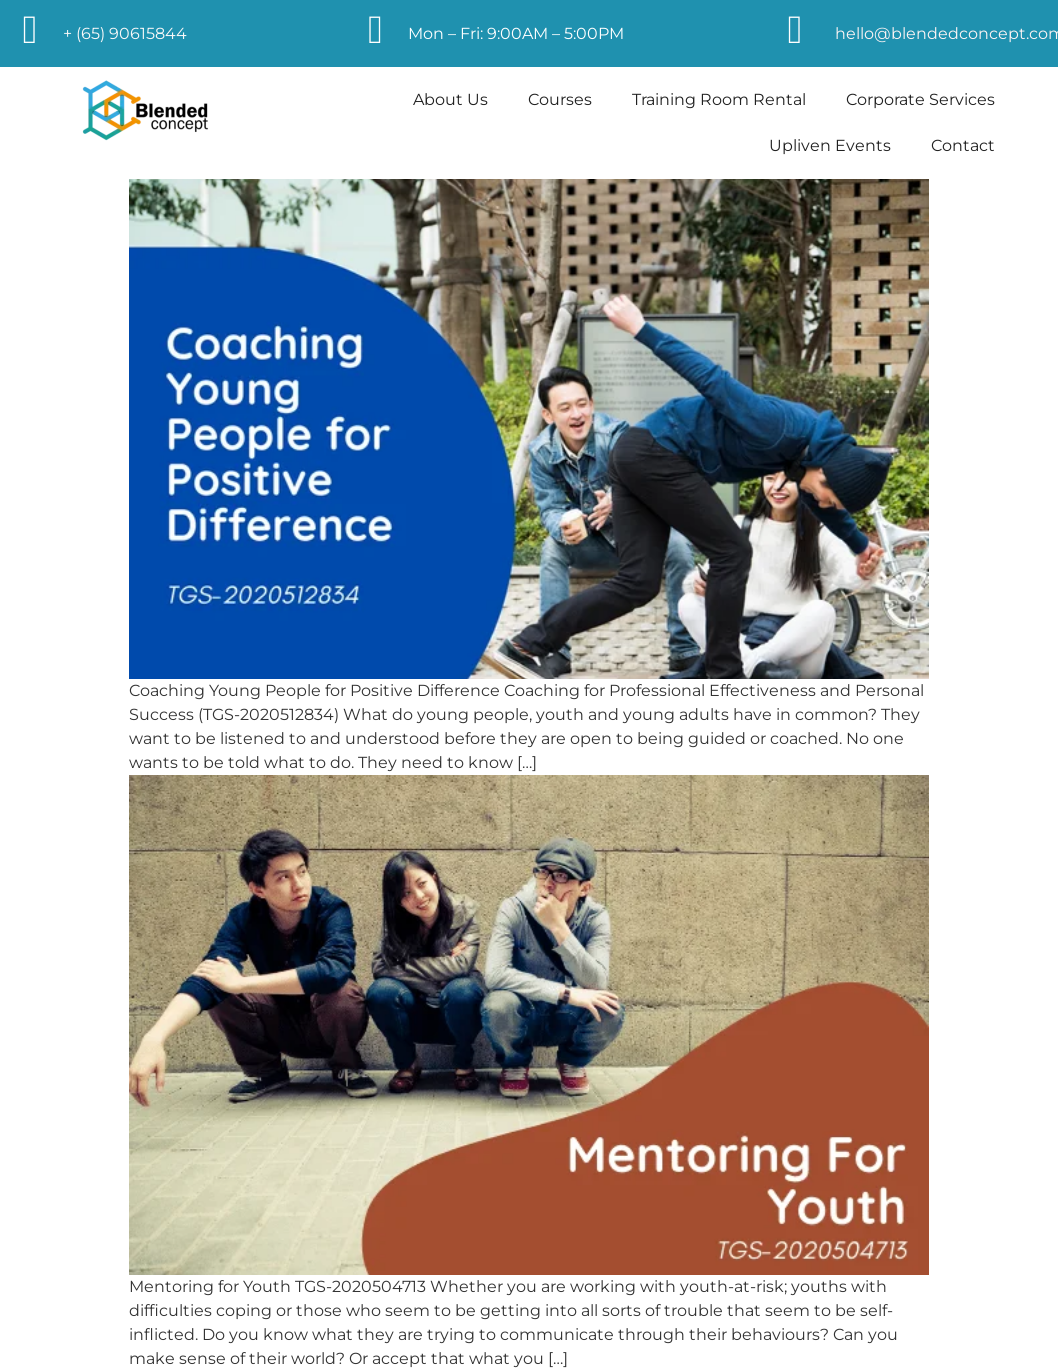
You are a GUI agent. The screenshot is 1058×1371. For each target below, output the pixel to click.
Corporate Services (920, 99)
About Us (450, 99)
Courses (560, 99)
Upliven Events (830, 145)
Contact (963, 145)
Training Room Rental (719, 99)
